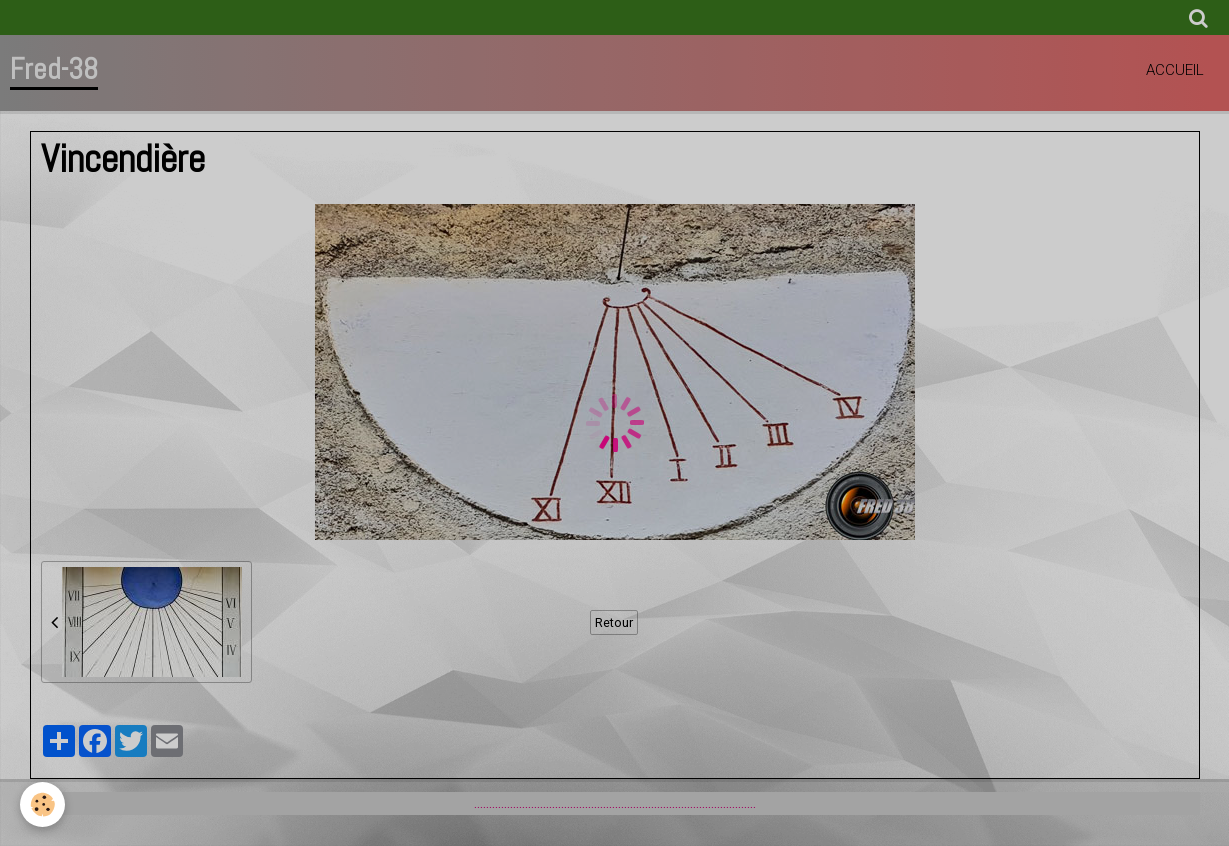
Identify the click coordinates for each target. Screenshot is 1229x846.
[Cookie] (42, 804)
